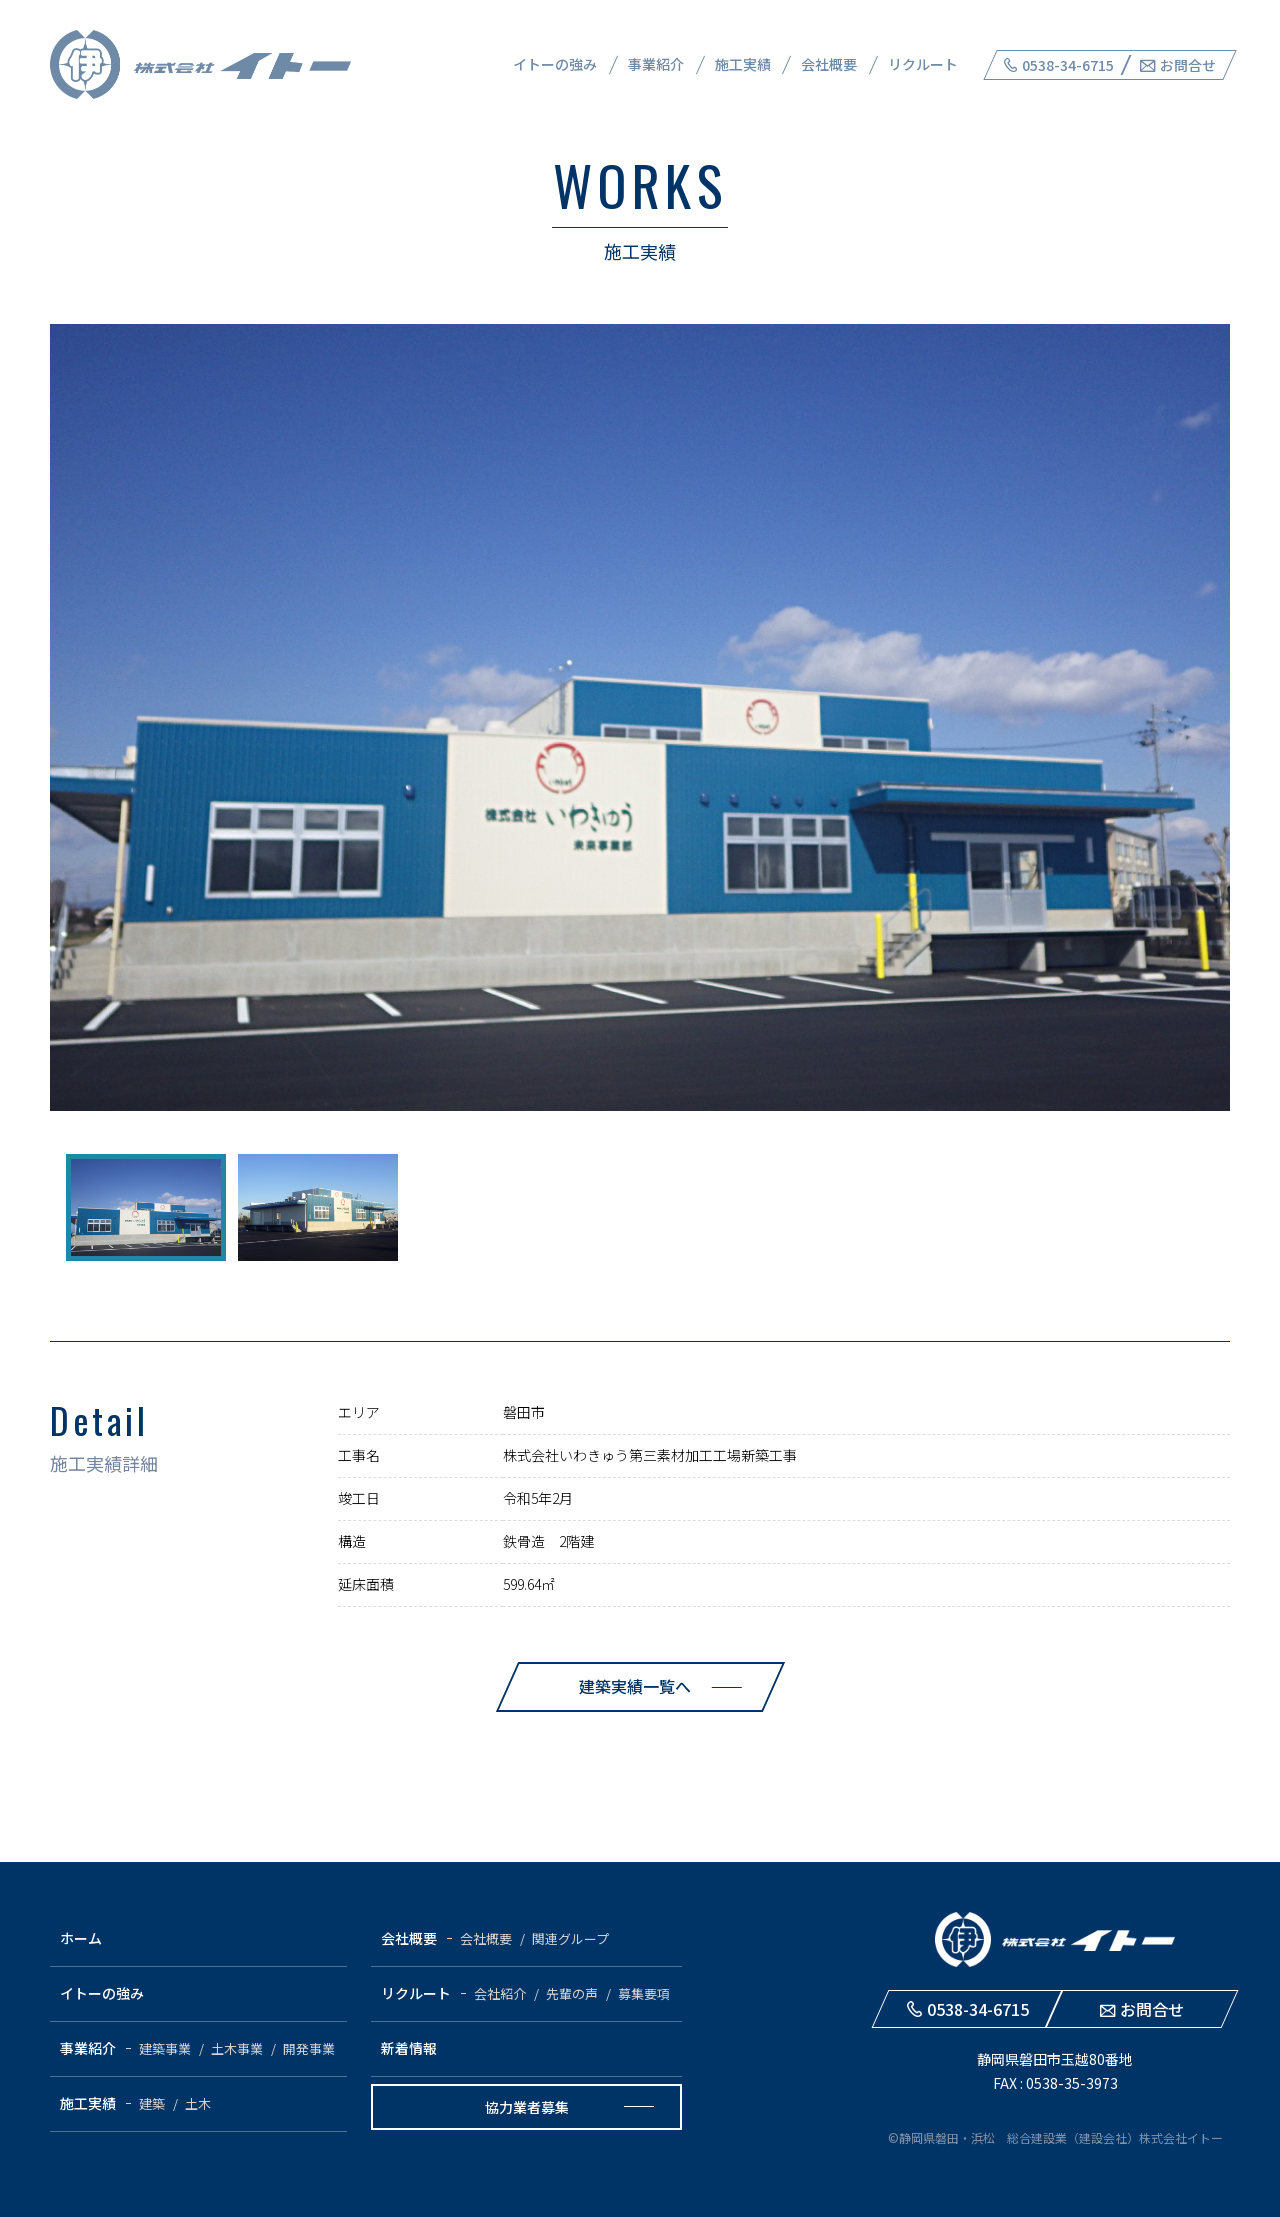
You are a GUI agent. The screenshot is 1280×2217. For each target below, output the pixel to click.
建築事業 (165, 2048)
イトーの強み (555, 64)
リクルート (923, 64)
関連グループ (570, 1938)
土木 (198, 2103)
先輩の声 (572, 1993)
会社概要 (829, 64)
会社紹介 (500, 1993)
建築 (152, 2103)
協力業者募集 (527, 2107)
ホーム (81, 1938)
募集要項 (644, 1993)
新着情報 (409, 2048)
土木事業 (237, 2048)
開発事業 (309, 2048)
